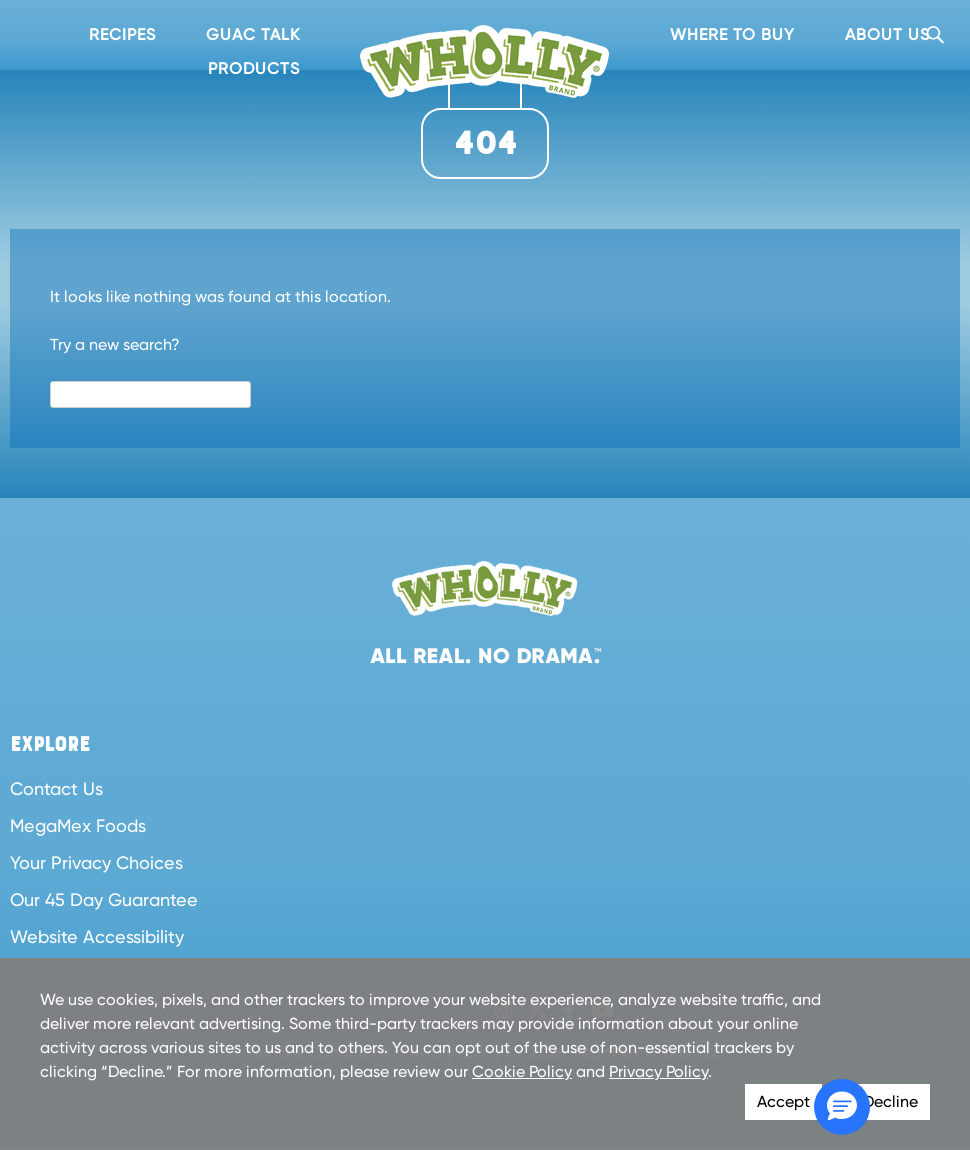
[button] (842, 1107)
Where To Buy (732, 34)
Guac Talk (253, 34)
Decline (890, 1101)
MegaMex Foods (78, 825)
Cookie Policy (522, 1071)
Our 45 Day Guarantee (104, 899)
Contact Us (56, 788)
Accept (783, 1101)
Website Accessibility (97, 936)
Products (254, 68)
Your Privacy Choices (96, 862)
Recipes (122, 34)
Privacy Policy (658, 1071)
